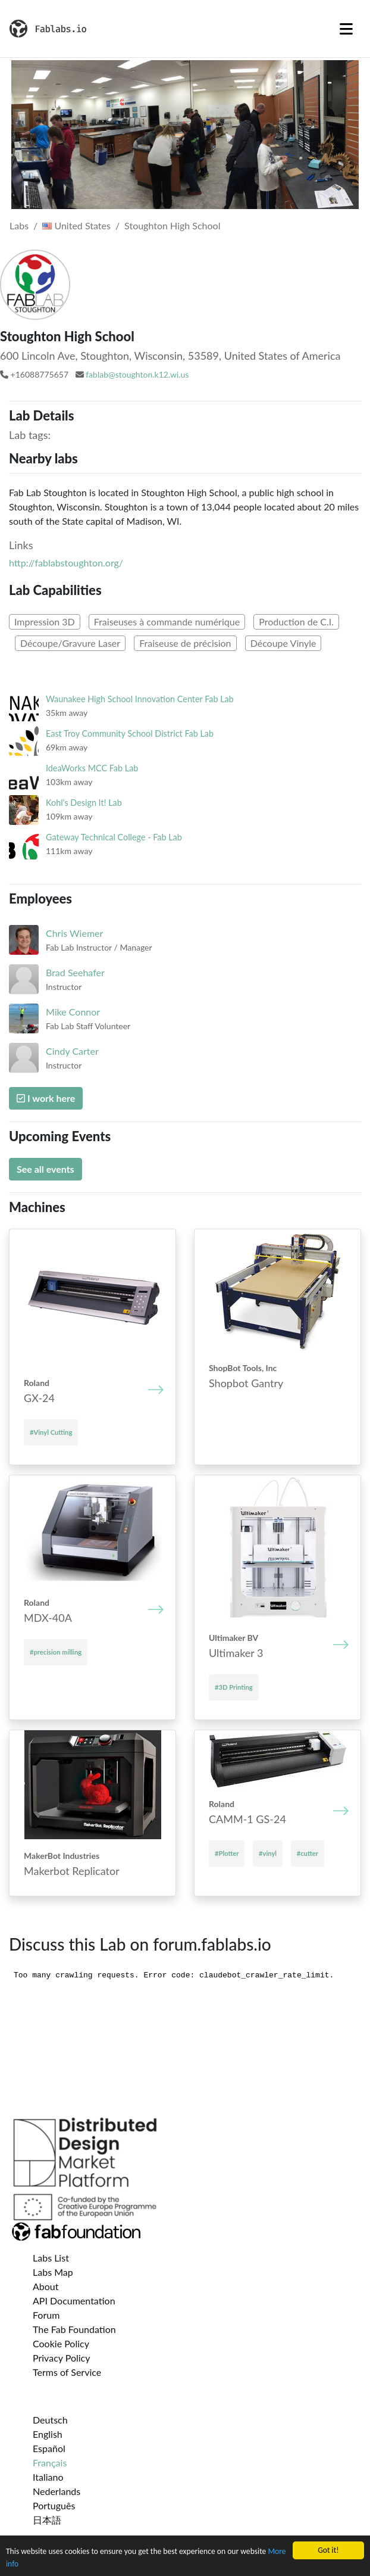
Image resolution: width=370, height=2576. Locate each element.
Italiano (48, 2476)
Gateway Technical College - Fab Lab (114, 837)
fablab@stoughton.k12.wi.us (137, 374)
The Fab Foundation (74, 2329)
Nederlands (56, 2491)
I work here (46, 1098)
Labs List (51, 2257)
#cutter (307, 1853)
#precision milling (55, 1652)
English (47, 2434)
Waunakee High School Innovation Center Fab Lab (140, 699)
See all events (45, 1169)
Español (49, 2448)
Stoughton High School (172, 225)
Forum (46, 2314)
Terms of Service (67, 2372)
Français (50, 2462)
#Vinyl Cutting (51, 1432)
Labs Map (53, 2272)
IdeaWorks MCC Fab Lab (92, 768)
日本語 (47, 2519)
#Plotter (227, 1853)
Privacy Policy (61, 2357)
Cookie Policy (61, 2343)
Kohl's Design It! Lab (84, 803)
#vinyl (268, 1853)
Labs (19, 225)
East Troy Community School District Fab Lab (130, 733)
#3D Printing (234, 1687)
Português (54, 2505)
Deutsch (50, 2419)
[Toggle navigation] (346, 29)
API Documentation (74, 2300)
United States (76, 225)
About (46, 2286)
